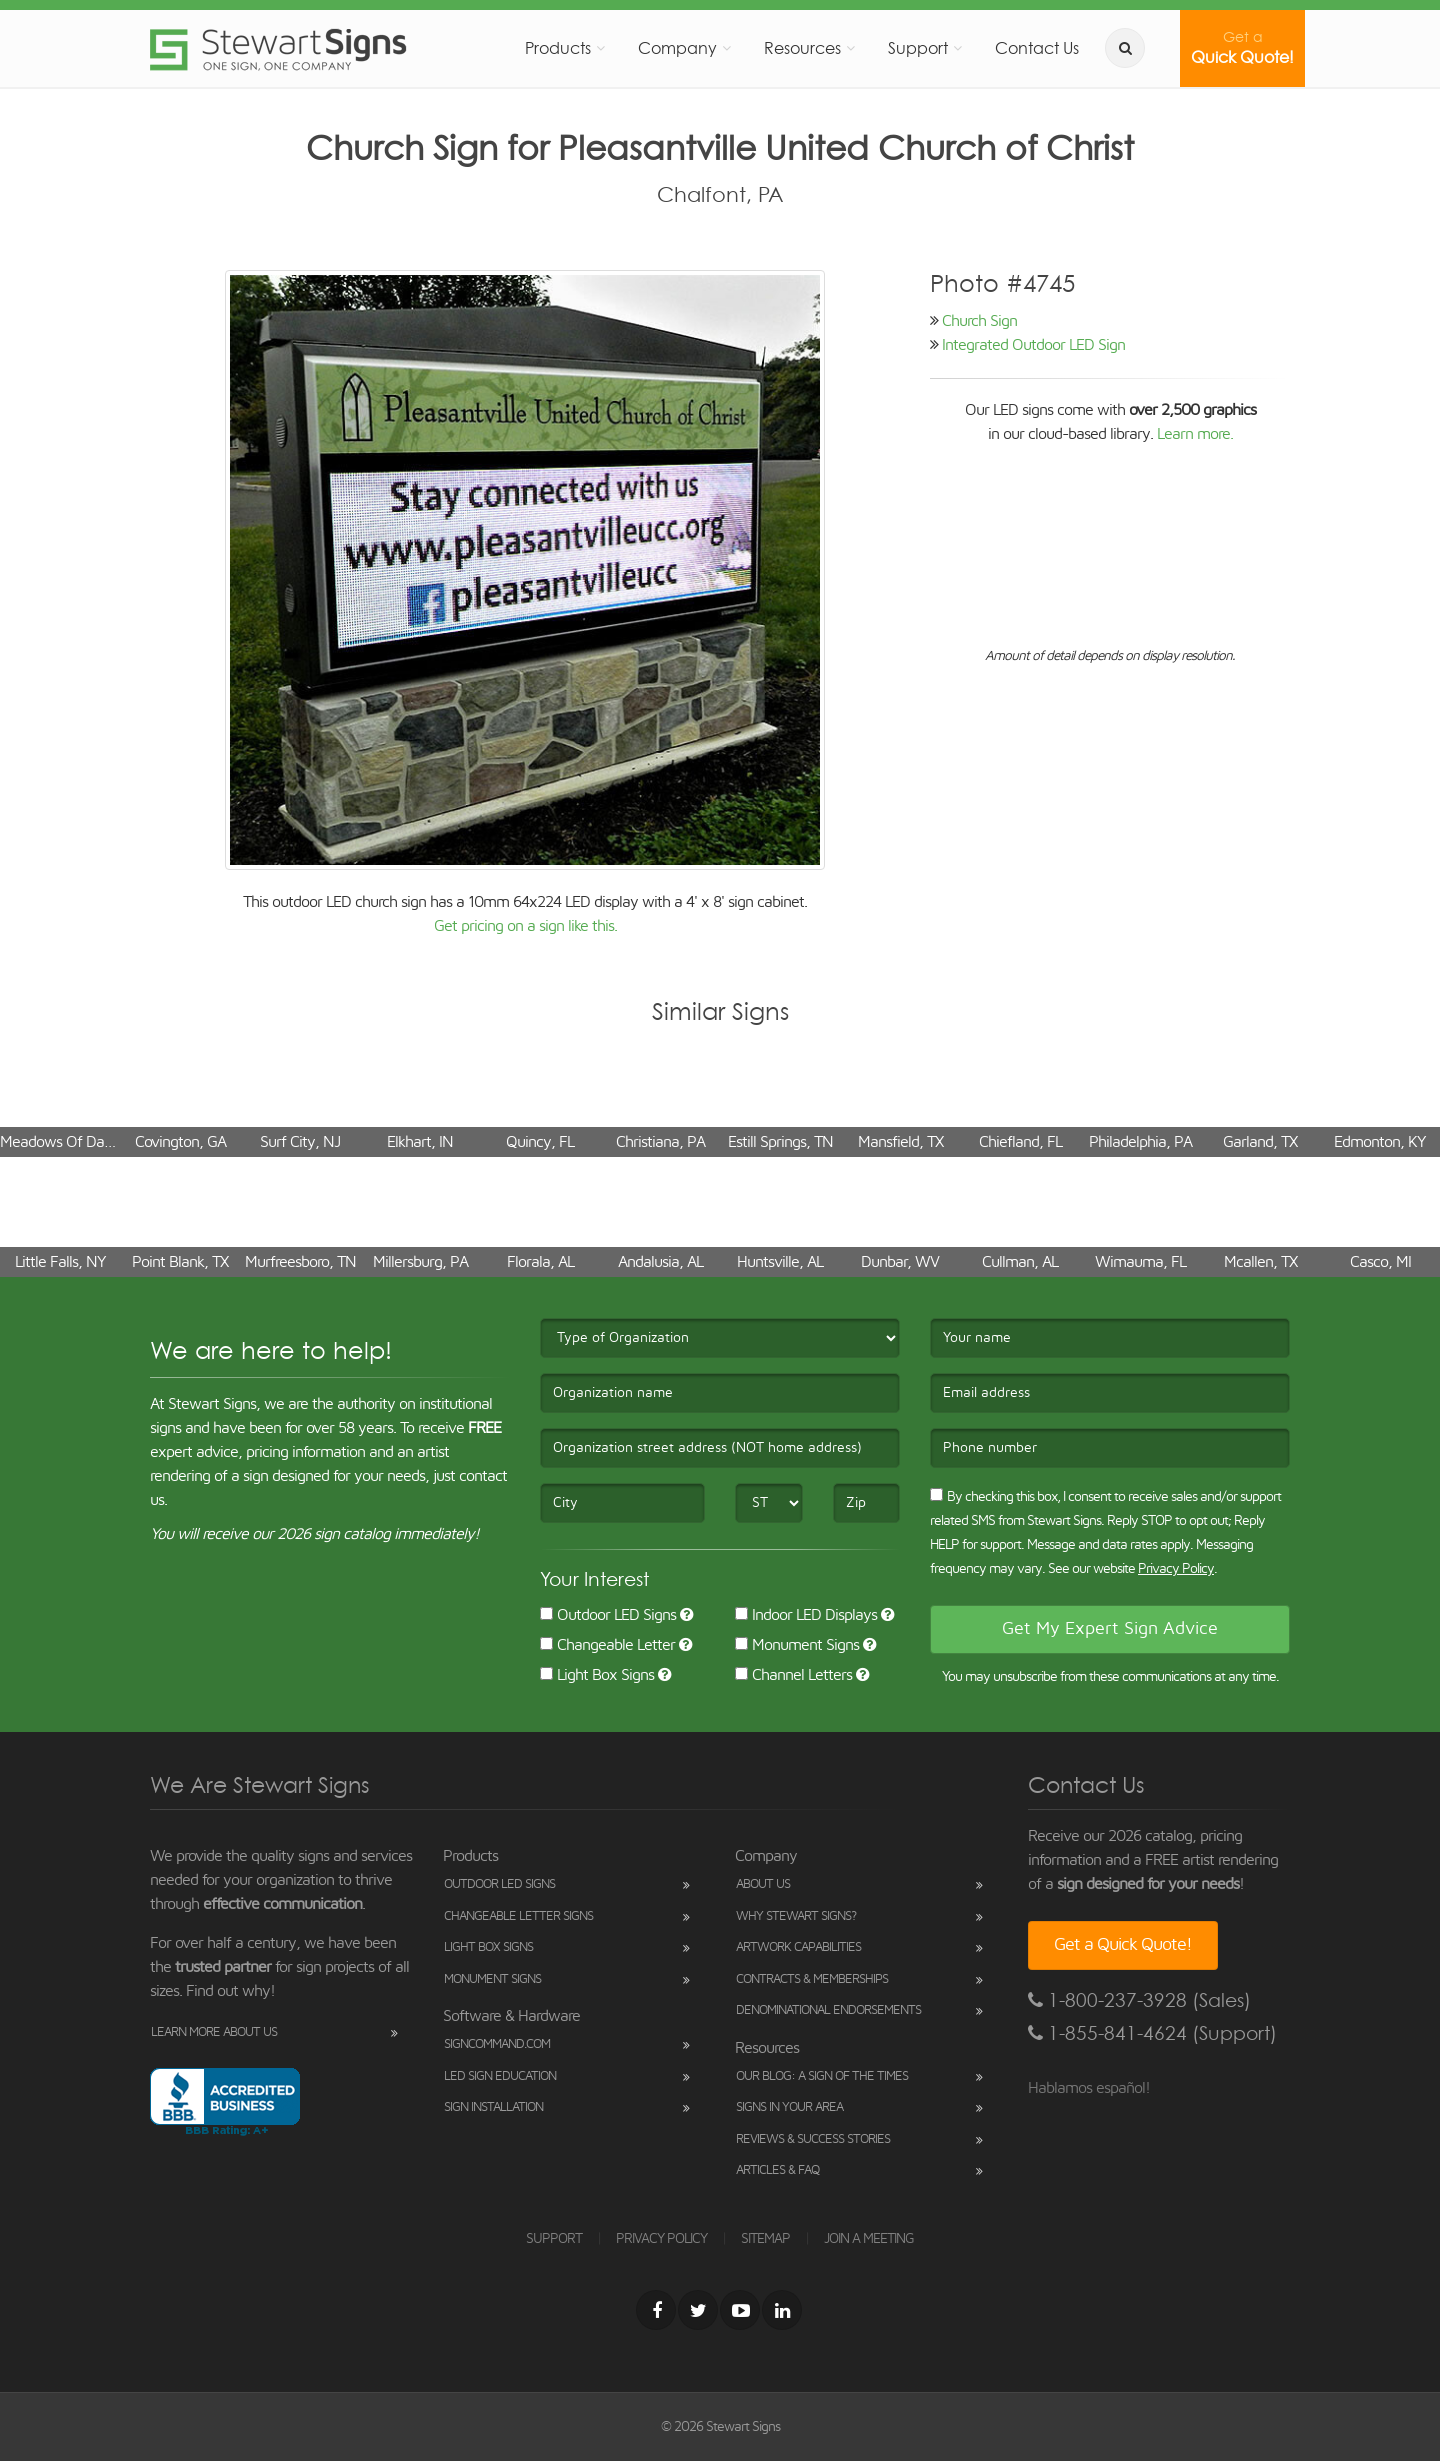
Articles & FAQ (777, 2170)
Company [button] (677, 48)
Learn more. (1195, 434)
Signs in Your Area (789, 2107)
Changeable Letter (607, 1645)
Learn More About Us (214, 2032)
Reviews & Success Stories (813, 2139)
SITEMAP (765, 2239)
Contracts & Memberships (812, 1979)
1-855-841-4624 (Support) (1152, 2033)
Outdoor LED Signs (608, 1615)
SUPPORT (554, 2239)
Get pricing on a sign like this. (525, 926)
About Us (763, 1884)
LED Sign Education (500, 2076)
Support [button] (918, 48)
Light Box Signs (597, 1675)
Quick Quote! (1242, 48)
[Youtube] (740, 2310)
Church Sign (979, 321)
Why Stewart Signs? (796, 1916)
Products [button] (558, 48)
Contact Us (1037, 48)
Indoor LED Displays (806, 1615)
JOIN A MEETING (869, 2239)
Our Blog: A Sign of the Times (822, 2076)
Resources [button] (802, 48)
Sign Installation (493, 2107)
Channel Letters (793, 1675)
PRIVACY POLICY (661, 2239)
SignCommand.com (497, 2044)
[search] (1125, 48)
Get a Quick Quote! (1123, 1945)
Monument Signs (797, 1645)
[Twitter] (698, 2310)
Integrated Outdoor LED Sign (1033, 345)
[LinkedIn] (782, 2310)
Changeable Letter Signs (518, 1916)
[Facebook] (656, 2310)
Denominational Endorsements (828, 2010)
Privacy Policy (1176, 1569)
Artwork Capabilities (798, 1947)
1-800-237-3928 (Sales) (1139, 2000)
